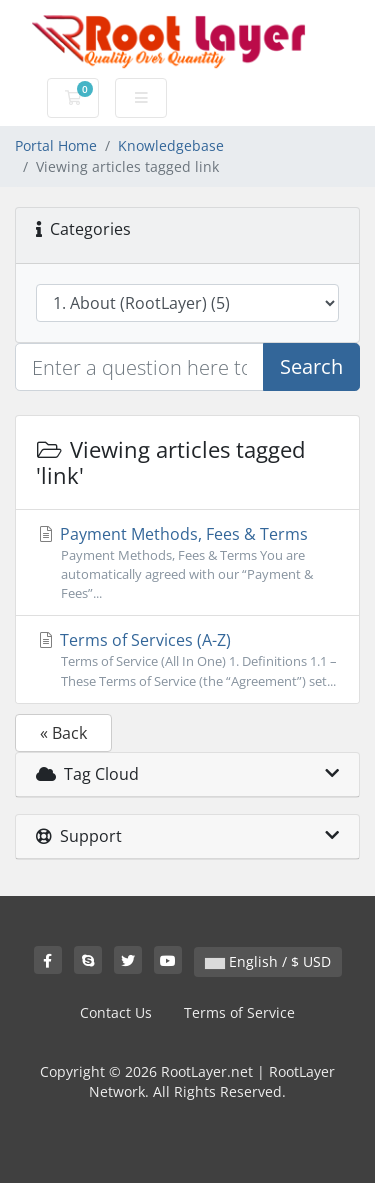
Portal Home (56, 145)
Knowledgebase (171, 145)
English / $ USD (268, 961)
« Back (63, 733)
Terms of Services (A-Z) (187, 659)
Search (311, 366)
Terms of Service (239, 1012)
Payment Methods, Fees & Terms (187, 563)
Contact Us (116, 1012)
